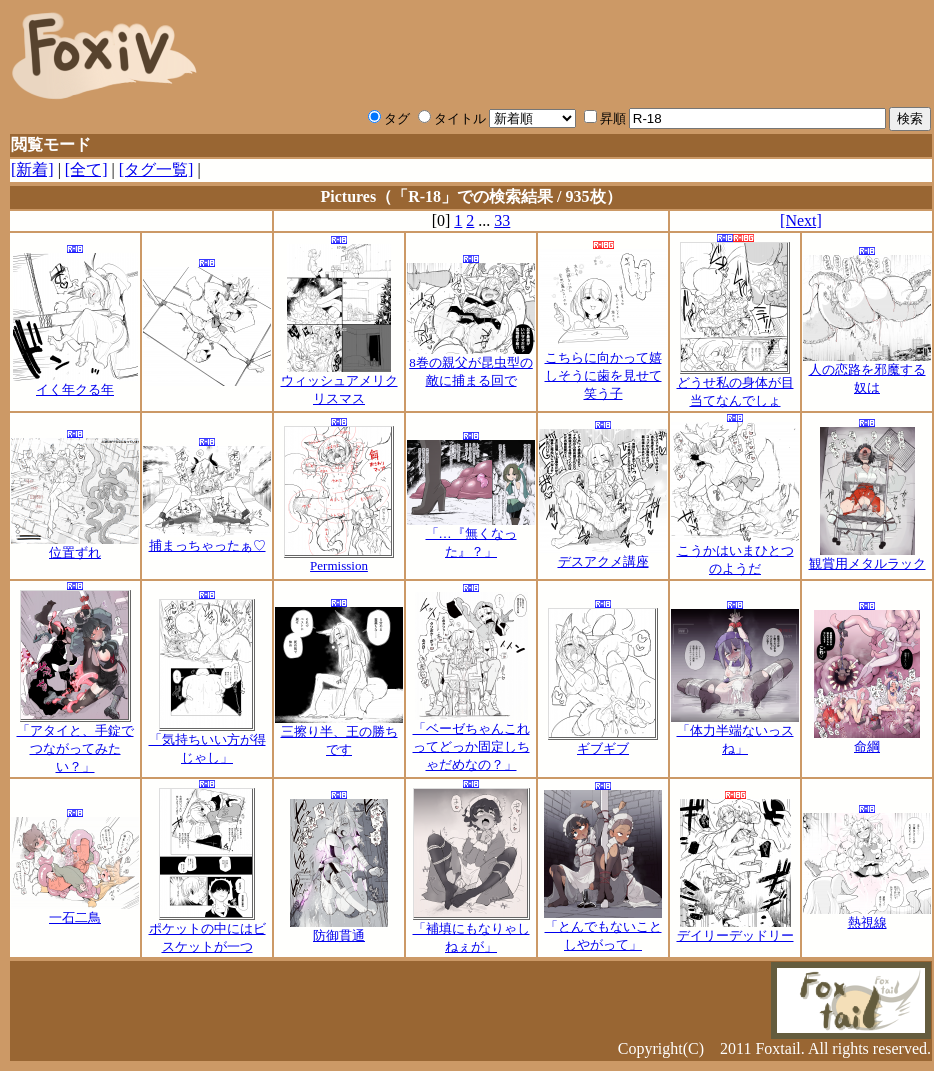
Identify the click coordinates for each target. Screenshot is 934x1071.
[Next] (801, 220)
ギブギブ (603, 742)
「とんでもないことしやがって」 (603, 929)
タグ (389, 118)
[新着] (32, 169)
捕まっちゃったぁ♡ (207, 539)
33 (502, 220)
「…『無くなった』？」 (471, 536)
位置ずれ (75, 546)
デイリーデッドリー (735, 929)
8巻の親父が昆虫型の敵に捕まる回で (471, 365)
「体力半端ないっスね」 (735, 733)
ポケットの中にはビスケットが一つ (207, 931)
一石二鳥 (75, 911)
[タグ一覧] (156, 169)
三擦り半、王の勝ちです (339, 734)
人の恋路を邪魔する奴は (867, 372)
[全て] (86, 169)
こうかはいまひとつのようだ (735, 553)
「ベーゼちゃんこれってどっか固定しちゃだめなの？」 (471, 740)
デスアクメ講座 (603, 555)
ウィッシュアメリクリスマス (339, 383)
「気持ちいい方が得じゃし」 (207, 742)
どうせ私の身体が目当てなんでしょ (735, 385)
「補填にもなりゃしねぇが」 (471, 931)
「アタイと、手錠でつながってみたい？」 (75, 742)
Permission (339, 559)
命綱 (867, 740)
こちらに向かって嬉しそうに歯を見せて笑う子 (603, 369)
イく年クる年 (75, 383)
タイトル (452, 118)
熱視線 (867, 916)
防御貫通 (339, 929)
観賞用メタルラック (867, 557)
